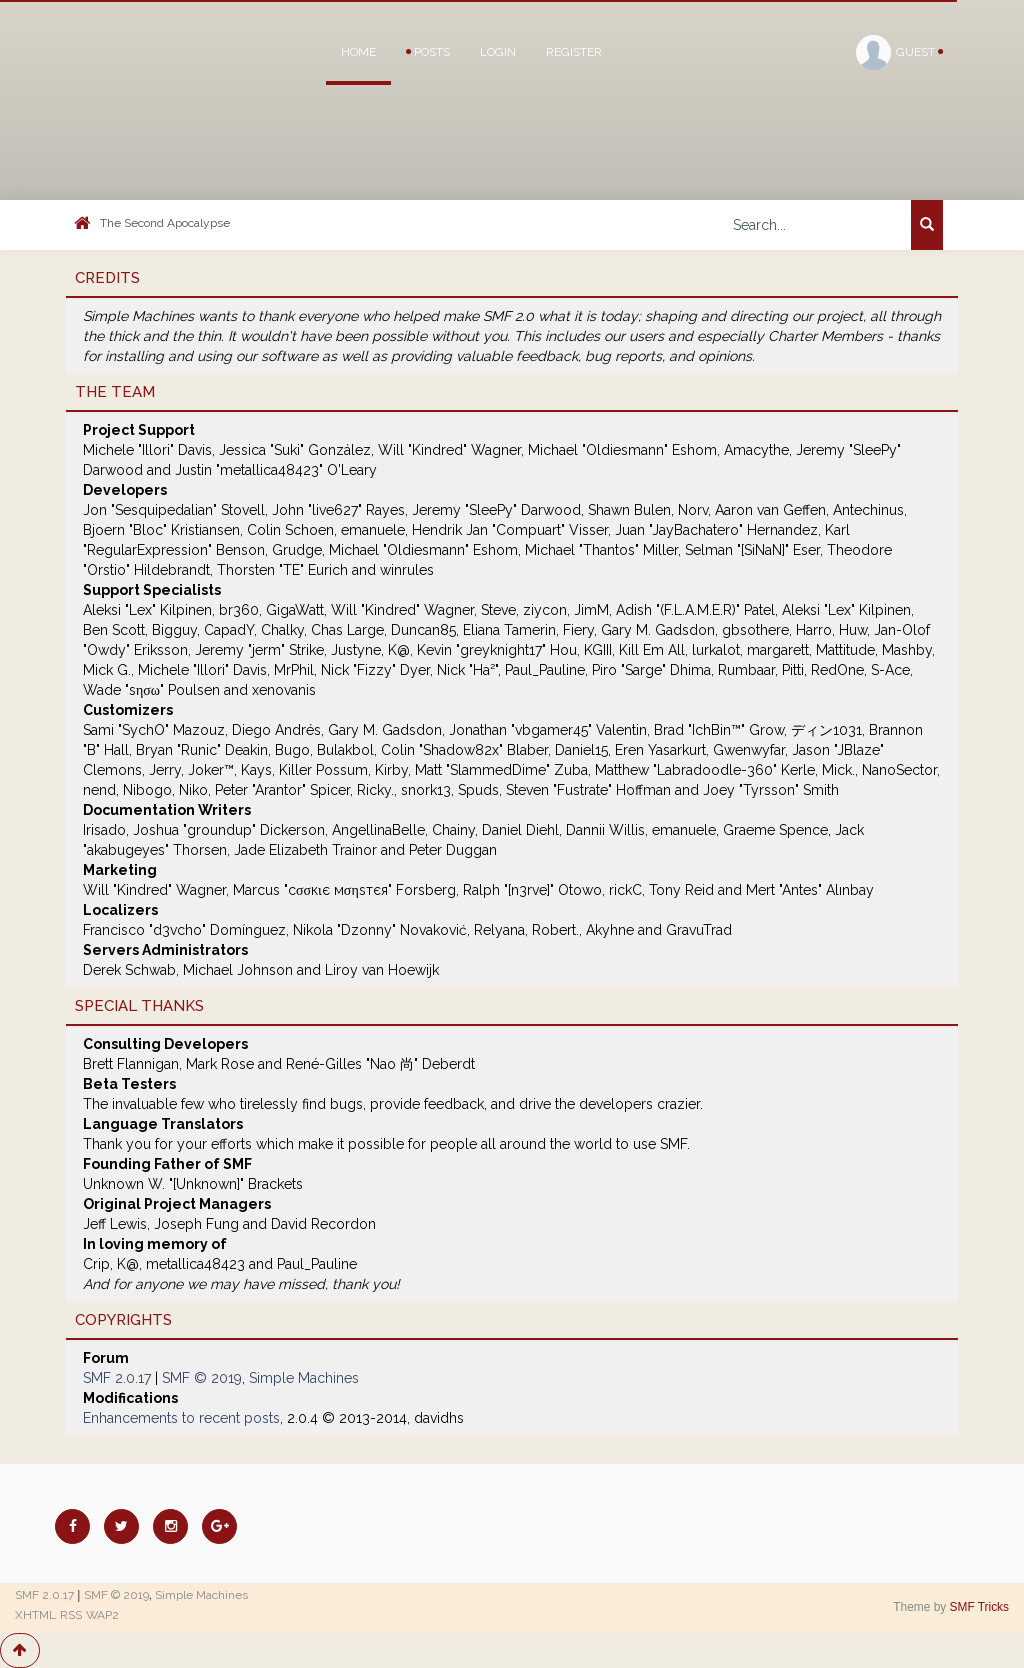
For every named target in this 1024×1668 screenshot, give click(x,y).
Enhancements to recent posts (181, 1418)
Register (574, 52)
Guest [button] (899, 52)
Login (498, 52)
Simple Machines (304, 1378)
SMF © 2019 (202, 1378)
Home (358, 52)
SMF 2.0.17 (117, 1378)
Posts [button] (428, 52)
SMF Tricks (979, 1607)
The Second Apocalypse (165, 223)
